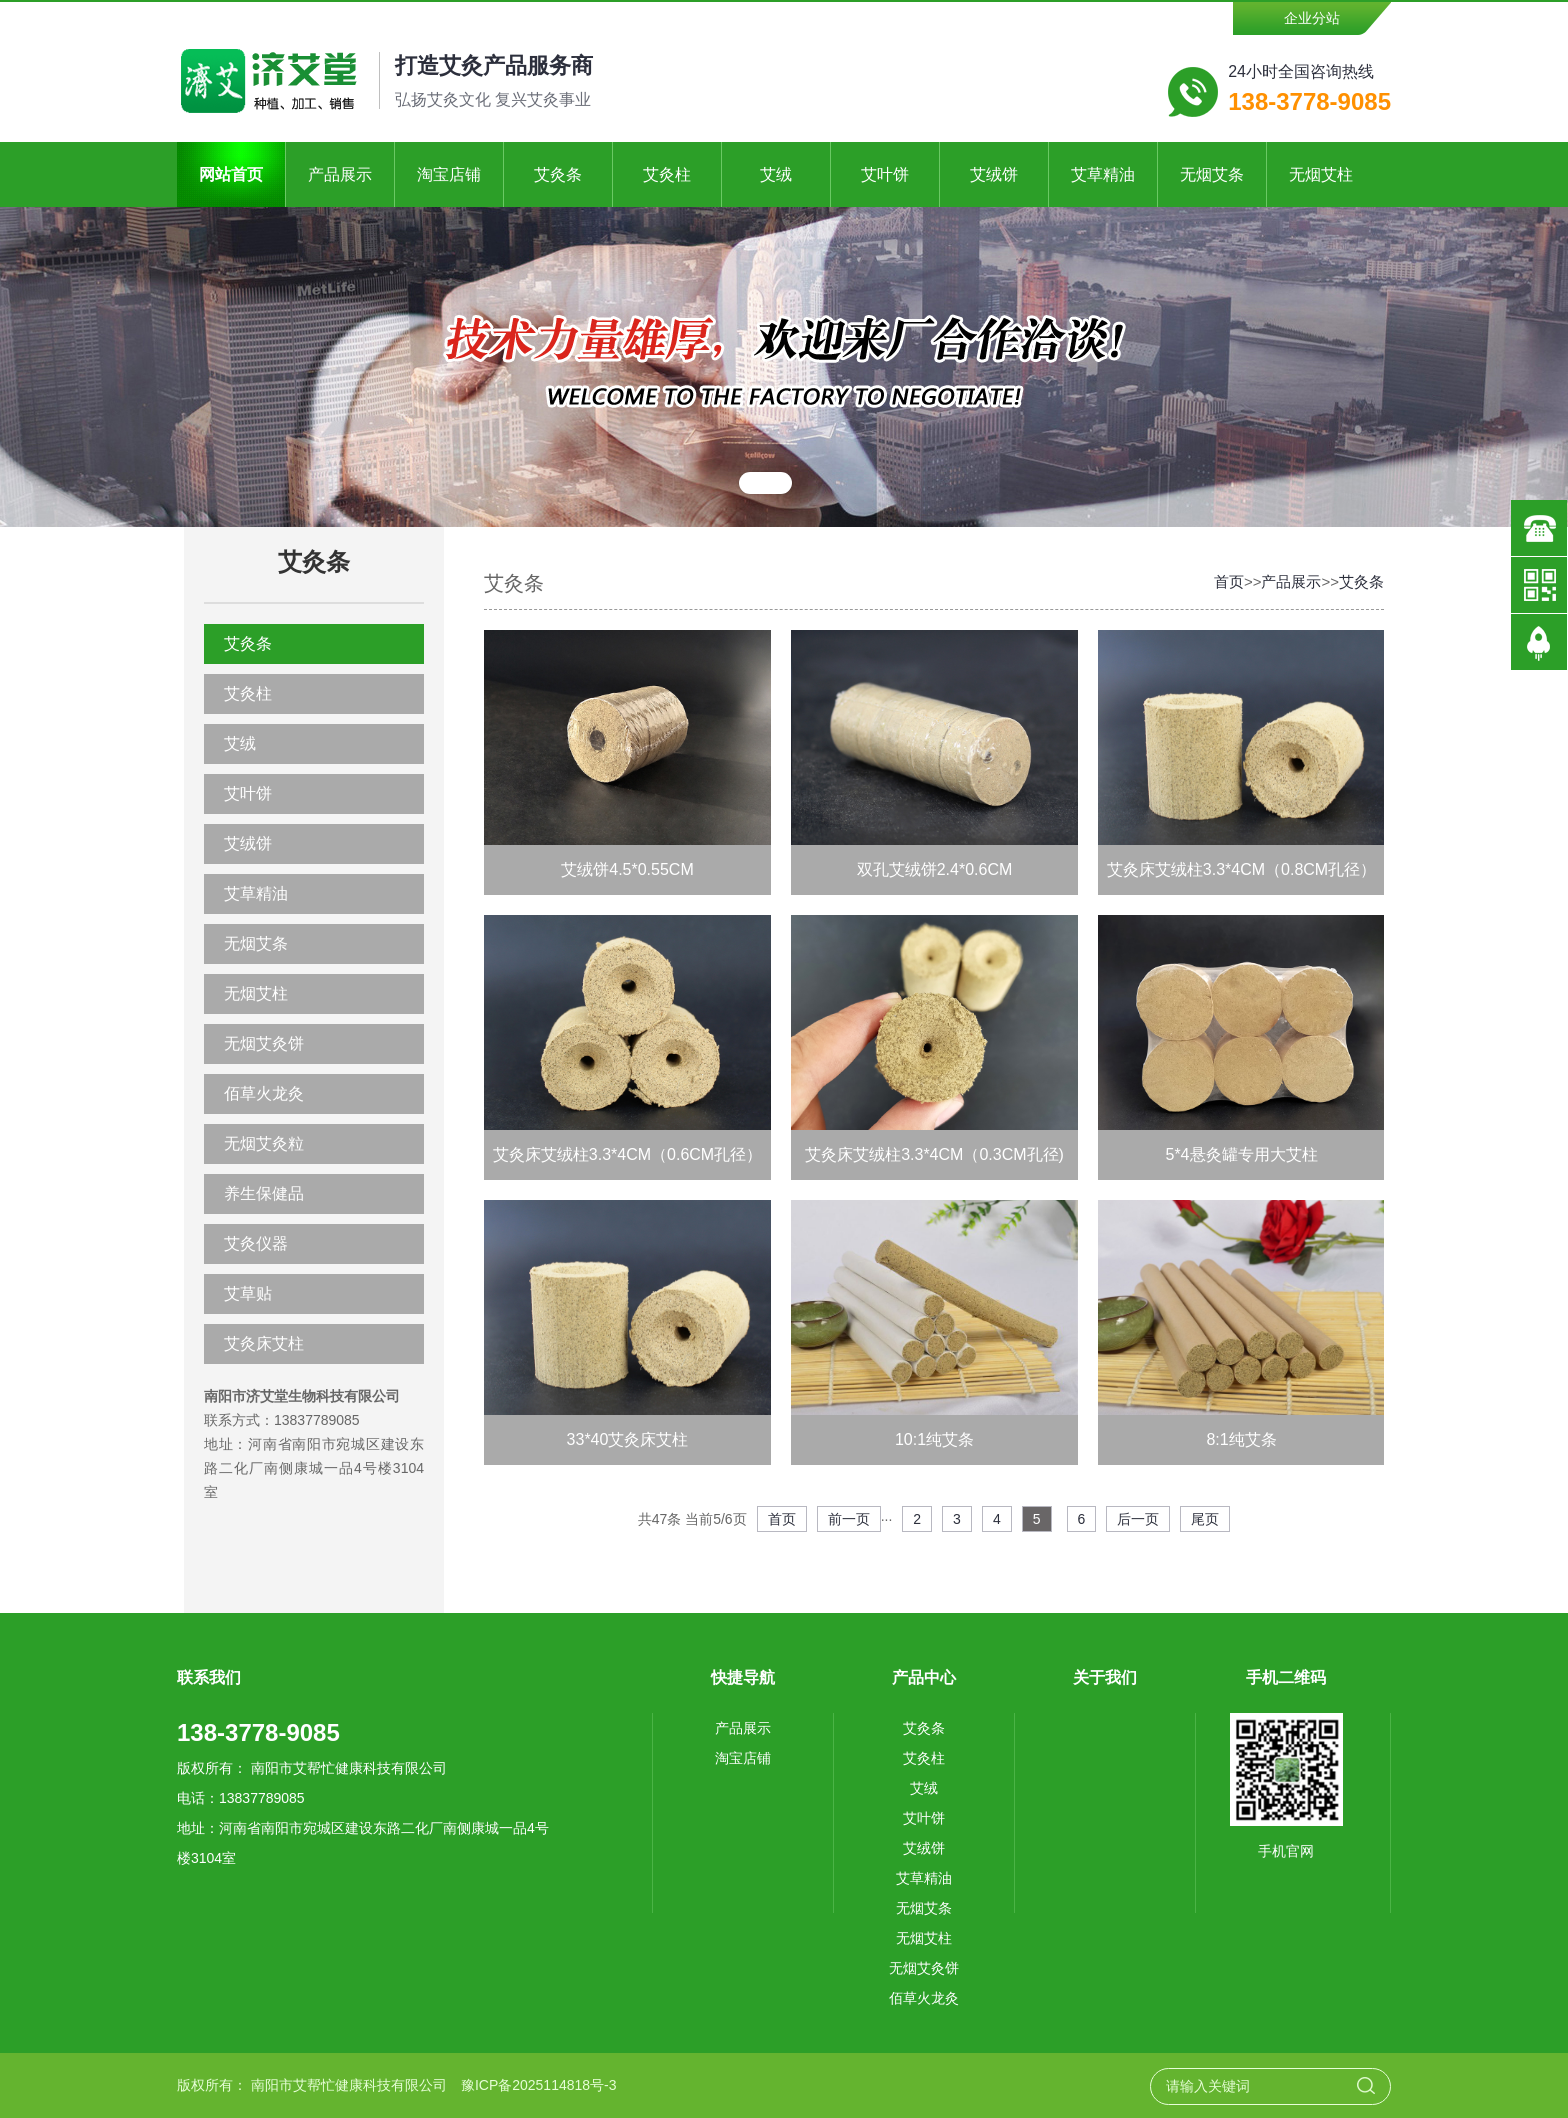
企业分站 (1312, 18)
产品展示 (340, 174)
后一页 (1138, 1519)
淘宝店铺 (449, 174)
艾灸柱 (667, 174)
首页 (1229, 581)
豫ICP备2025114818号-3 (539, 2085)
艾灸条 (558, 174)
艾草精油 (1103, 174)
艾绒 (776, 174)
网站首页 (231, 174)
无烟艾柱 (1321, 174)
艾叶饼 (885, 174)
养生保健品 (264, 1193)
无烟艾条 (1212, 174)
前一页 (849, 1519)
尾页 (1205, 1519)
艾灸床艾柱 (264, 1343)
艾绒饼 (994, 174)
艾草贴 (248, 1293)
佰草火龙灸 (264, 1093)
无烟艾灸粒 (264, 1143)
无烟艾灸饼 (264, 1043)
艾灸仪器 (256, 1243)
